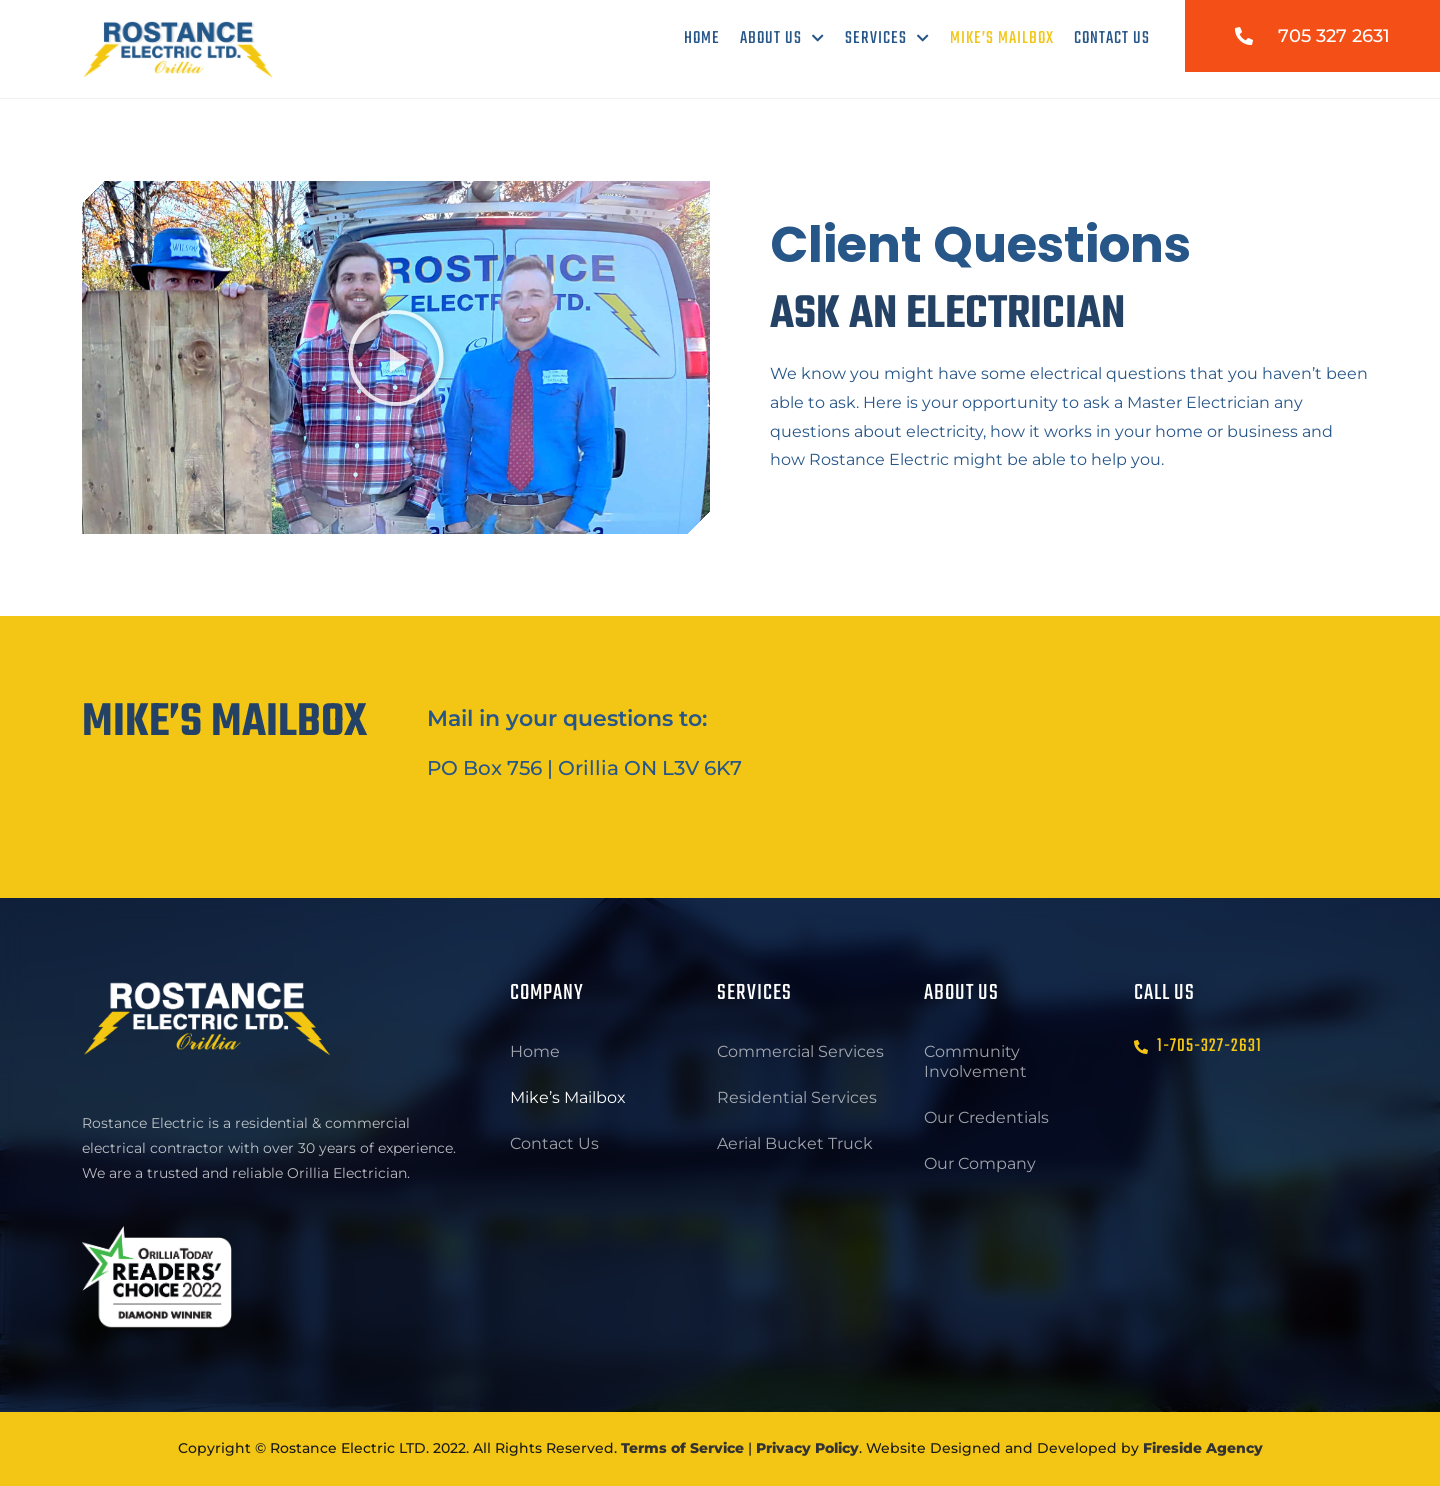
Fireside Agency (1203, 1448)
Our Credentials (986, 1117)
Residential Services (797, 1097)
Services (887, 38)
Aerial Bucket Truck (795, 1143)
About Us (782, 38)
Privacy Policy (807, 1448)
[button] (396, 358)
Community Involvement (975, 1061)
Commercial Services (800, 1051)
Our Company (980, 1163)
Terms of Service (682, 1448)
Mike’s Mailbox (1002, 38)
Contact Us (1112, 38)
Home (702, 38)
